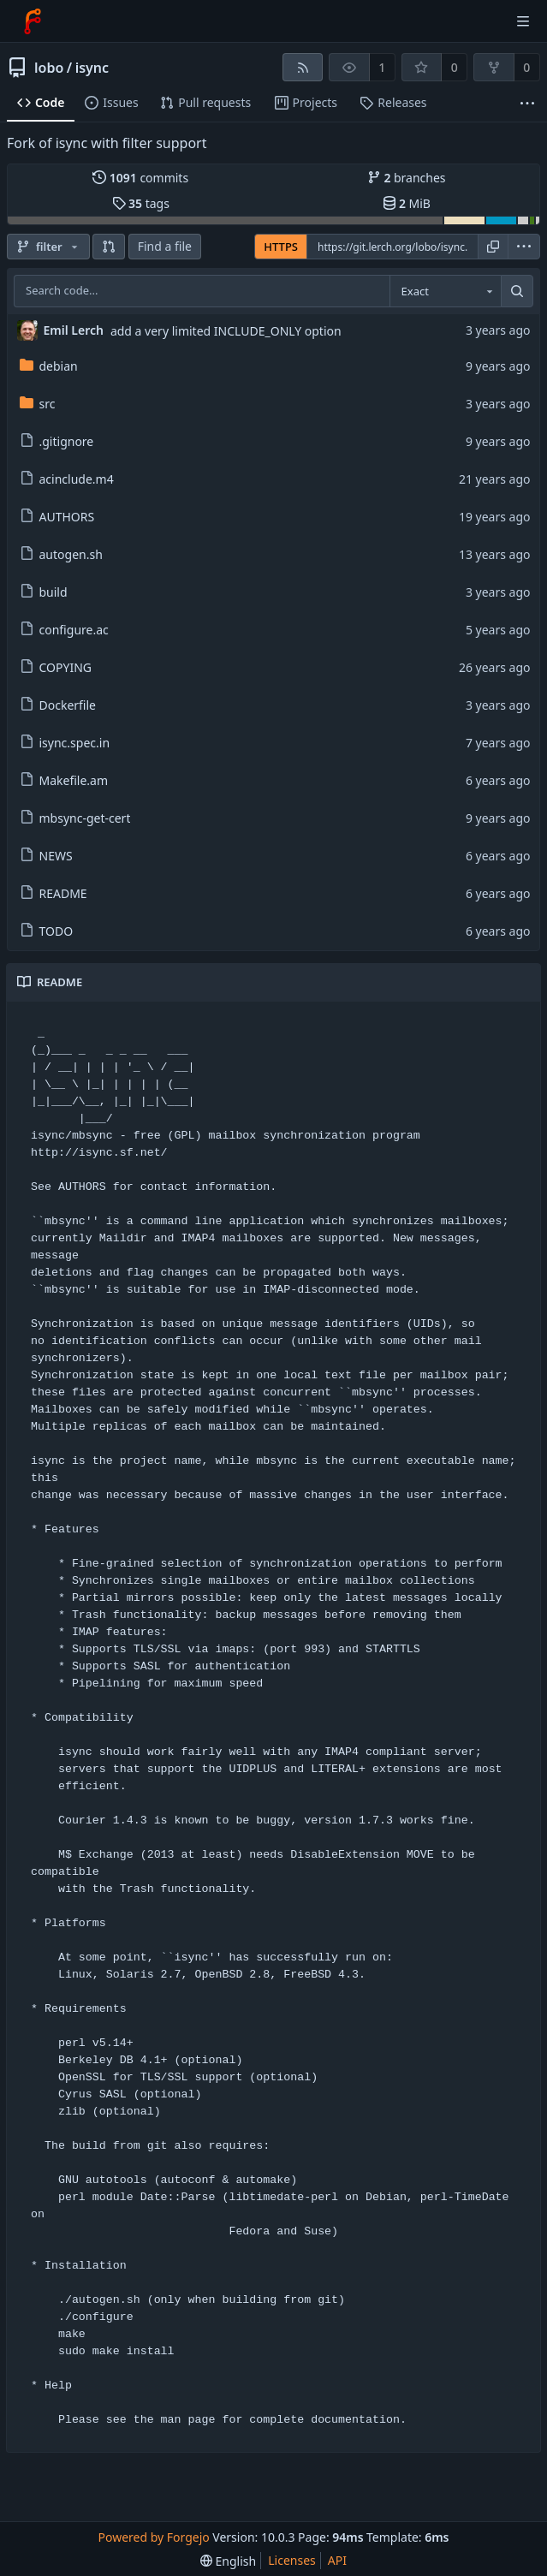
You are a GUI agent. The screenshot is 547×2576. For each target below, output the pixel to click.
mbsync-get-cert (75, 818)
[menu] (524, 246)
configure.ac (64, 630)
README (53, 893)
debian (49, 366)
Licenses (292, 2560)
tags (140, 203)
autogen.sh (61, 554)
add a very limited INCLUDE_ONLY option (226, 331)
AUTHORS (57, 517)
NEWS (46, 856)
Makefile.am (64, 780)
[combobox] (445, 291)
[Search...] (517, 291)
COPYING (56, 667)
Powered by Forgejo (154, 2537)
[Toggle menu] (523, 21)
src (38, 404)
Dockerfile (58, 705)
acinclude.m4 (67, 479)
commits (140, 178)
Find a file (165, 246)
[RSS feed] (302, 67)
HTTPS (281, 246)
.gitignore (57, 441)
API (337, 2560)
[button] (108, 246)
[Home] (32, 21)
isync (92, 67)
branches (406, 178)
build (44, 592)
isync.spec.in (65, 743)
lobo (48, 67)
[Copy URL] (493, 246)
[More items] (527, 103)
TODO (47, 931)
